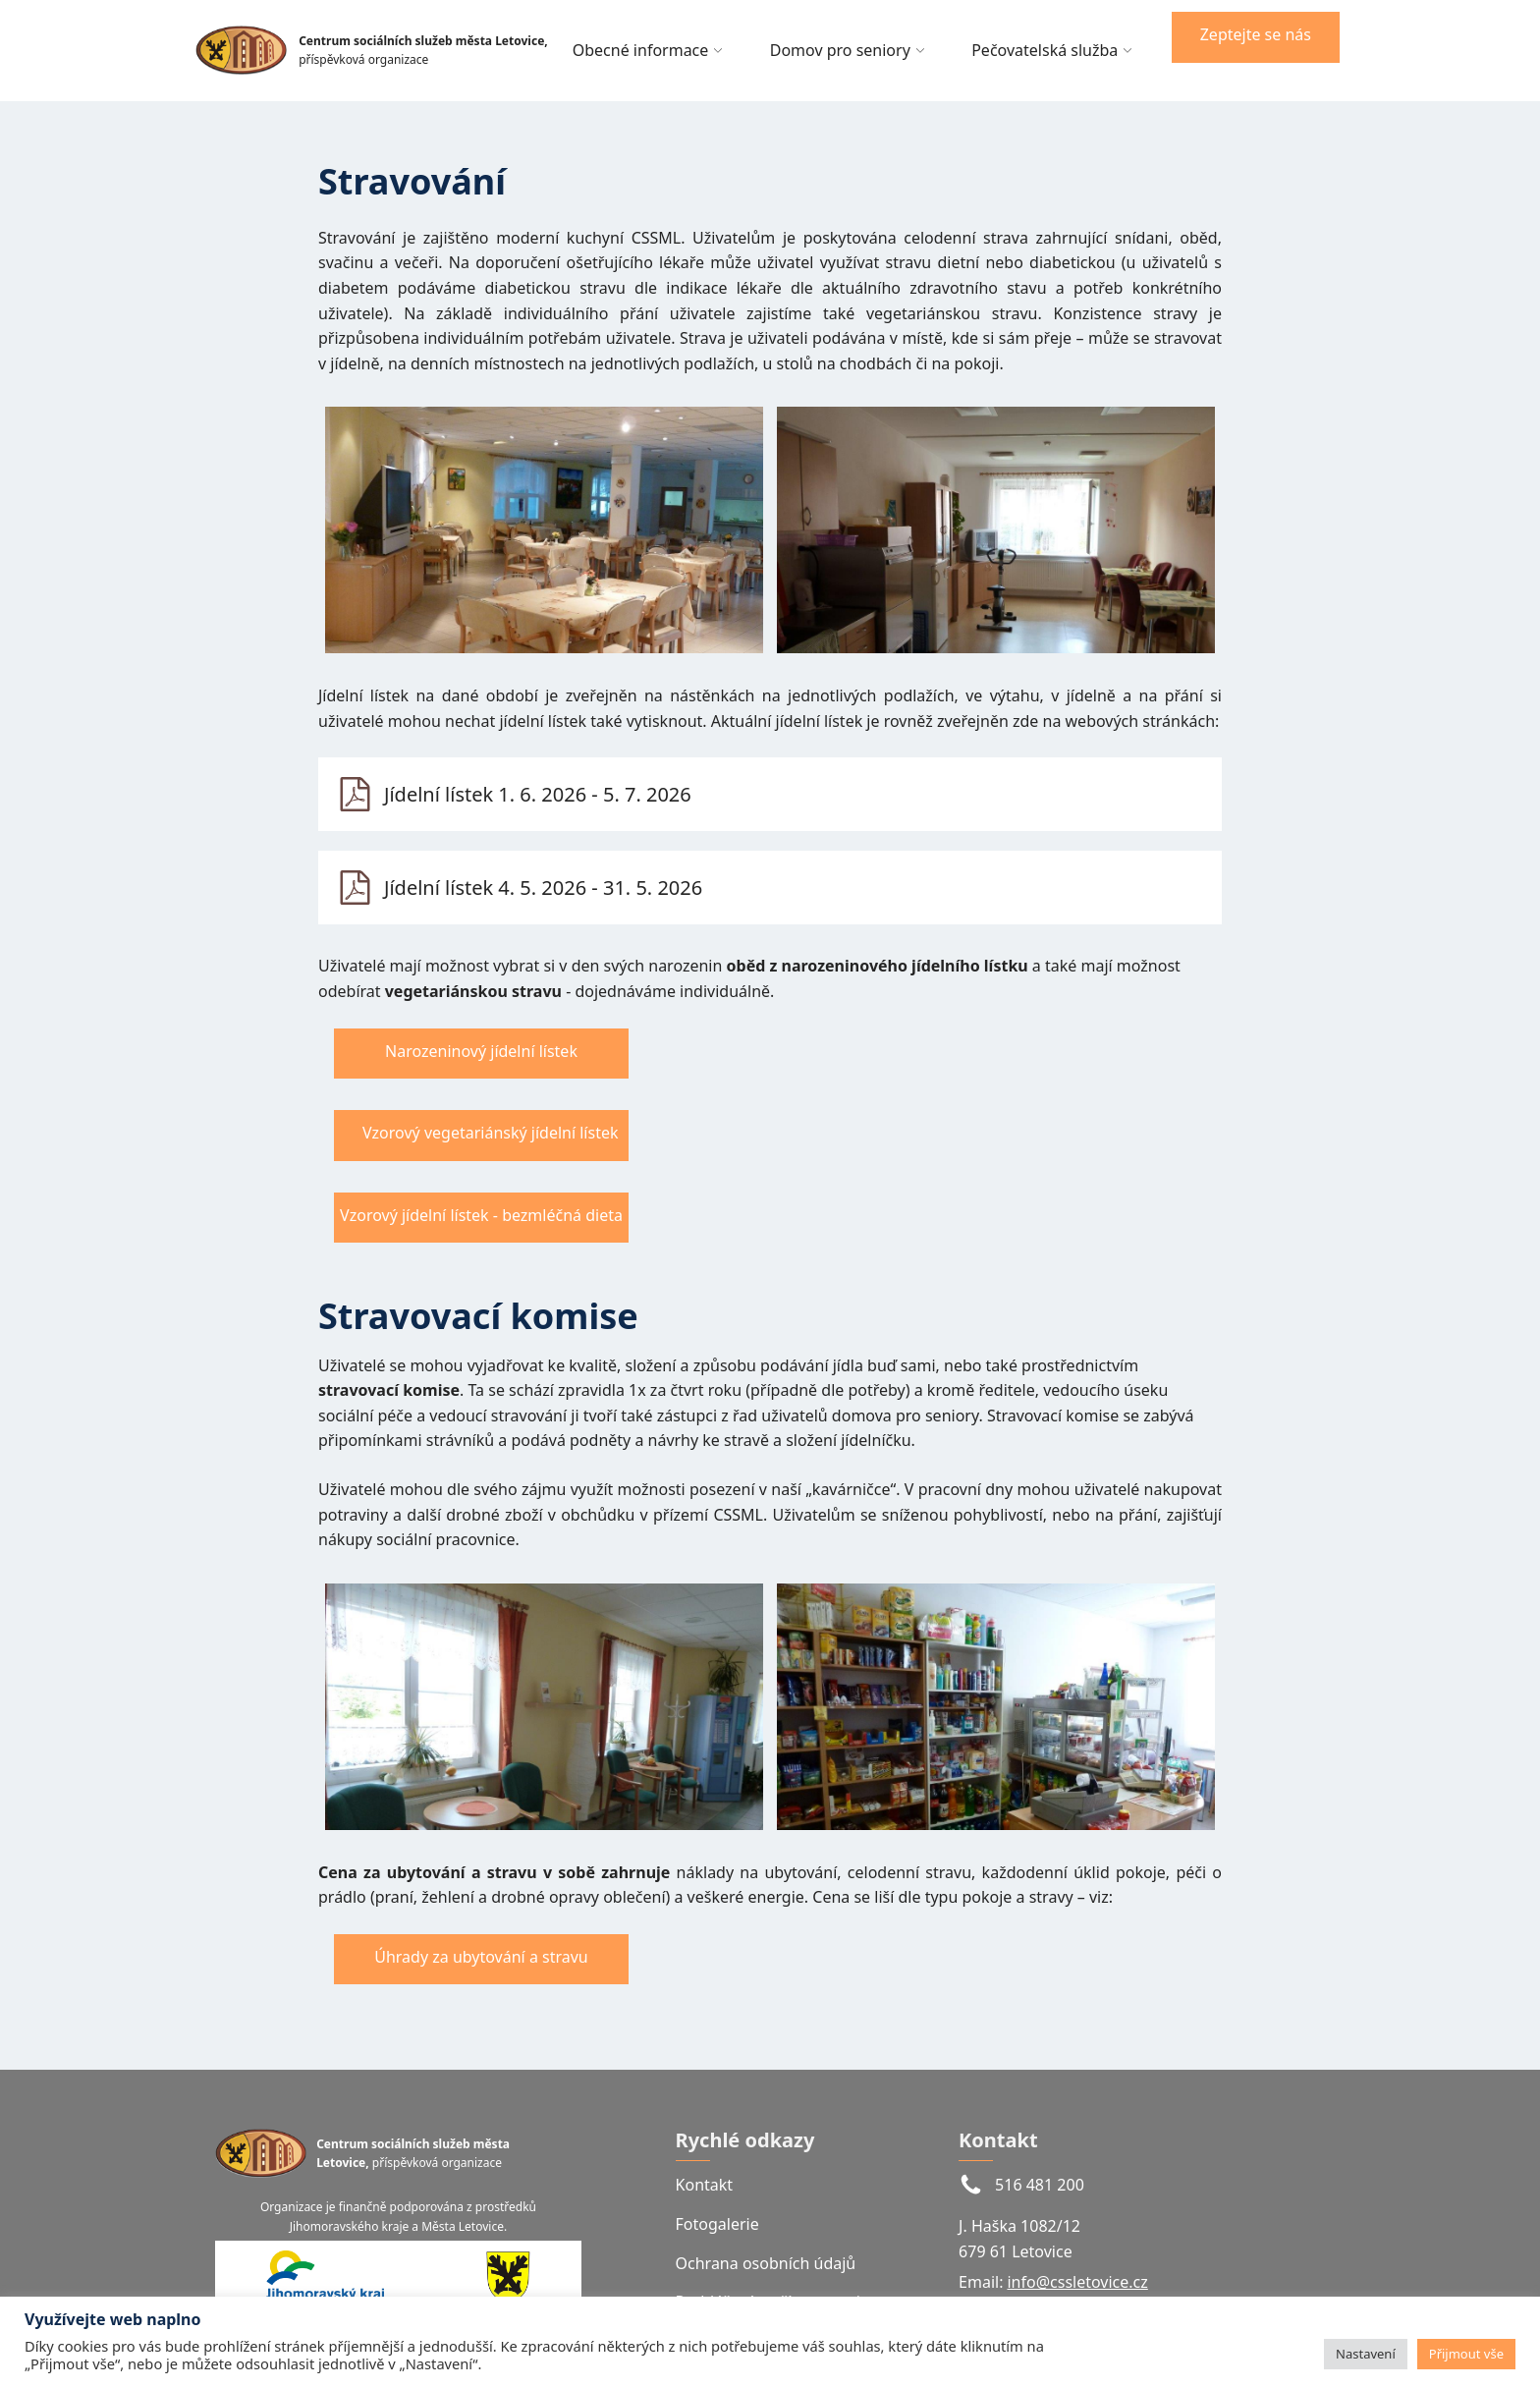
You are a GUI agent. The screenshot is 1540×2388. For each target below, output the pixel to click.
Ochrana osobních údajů (766, 2263)
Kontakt (705, 2184)
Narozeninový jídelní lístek (481, 1051)
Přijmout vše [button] (1466, 2353)
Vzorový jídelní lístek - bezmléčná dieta (481, 1215)
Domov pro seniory (847, 50)
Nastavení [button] (1366, 2353)
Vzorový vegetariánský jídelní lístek (490, 1132)
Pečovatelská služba (1051, 50)
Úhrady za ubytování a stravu (481, 1957)
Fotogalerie (717, 2224)
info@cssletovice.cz (1077, 2282)
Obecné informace (648, 50)
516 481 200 (1039, 2184)
